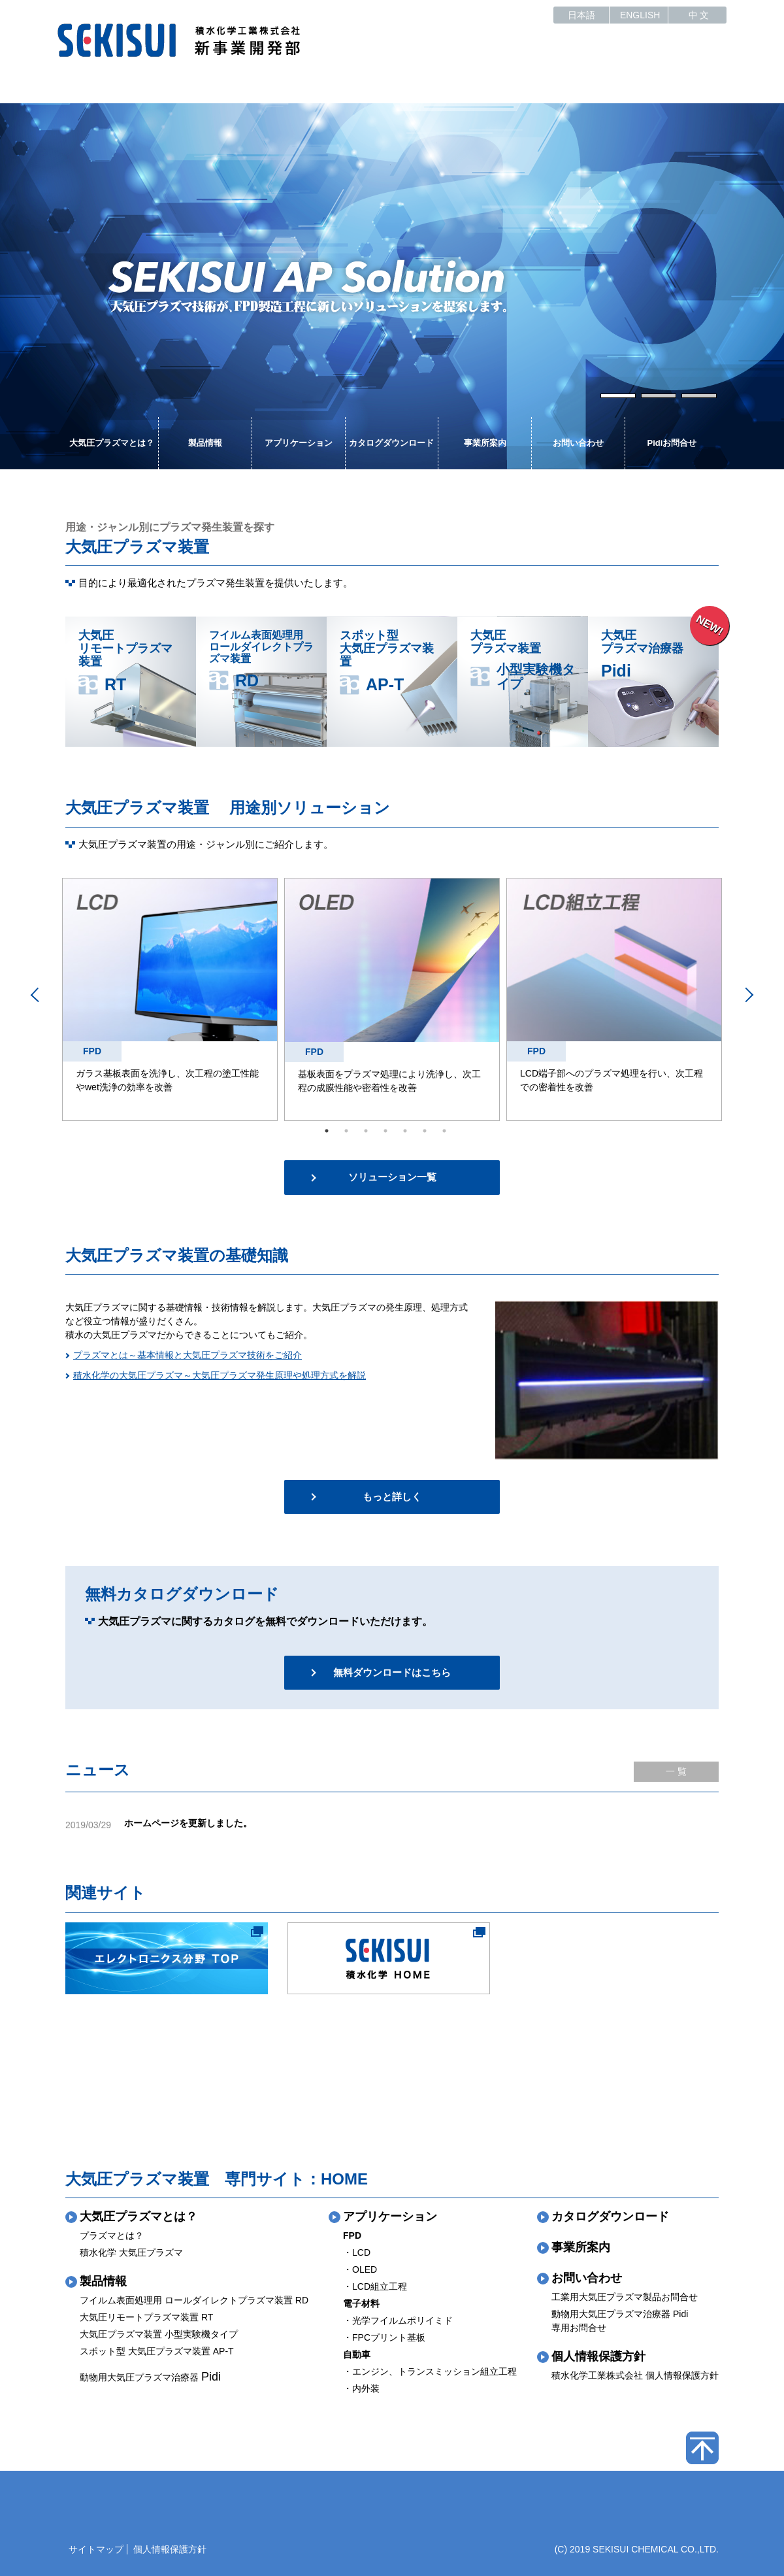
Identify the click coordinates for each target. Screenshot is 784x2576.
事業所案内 (485, 443)
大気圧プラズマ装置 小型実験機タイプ (159, 2334)
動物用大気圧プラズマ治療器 (150, 2377)
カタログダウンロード (391, 443)
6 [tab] (424, 1130)
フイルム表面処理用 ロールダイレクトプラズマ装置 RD (194, 2300)
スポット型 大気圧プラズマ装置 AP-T (157, 2351)
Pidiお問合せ (672, 443)
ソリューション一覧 (392, 1176)
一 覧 (676, 1771)
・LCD (356, 2252)
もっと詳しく (392, 1496)
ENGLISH (640, 15)
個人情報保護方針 (598, 2356)
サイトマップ (96, 2549)
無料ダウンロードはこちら (392, 1672)
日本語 (581, 15)
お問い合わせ (578, 443)
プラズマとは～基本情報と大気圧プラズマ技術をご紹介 (187, 1355)
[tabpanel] (392, 286)
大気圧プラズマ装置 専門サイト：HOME (216, 2179)
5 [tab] (405, 1130)
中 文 (699, 15)
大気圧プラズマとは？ (111, 443)
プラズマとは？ (112, 2235)
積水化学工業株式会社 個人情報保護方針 (635, 2375)
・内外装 (361, 2388)
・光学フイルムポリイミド (398, 2320)
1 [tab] (617, 395)
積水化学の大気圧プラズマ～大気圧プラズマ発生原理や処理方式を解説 (219, 1375)
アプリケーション (299, 443)
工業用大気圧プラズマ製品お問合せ (624, 2297)
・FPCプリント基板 (384, 2337)
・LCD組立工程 (375, 2286)
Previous (70, 286)
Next (714, 286)
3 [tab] (698, 395)
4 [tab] (385, 1130)
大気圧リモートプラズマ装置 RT (146, 2317)
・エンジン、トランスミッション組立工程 (430, 2371)
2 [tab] (658, 395)
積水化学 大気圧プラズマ (131, 2252)
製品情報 (205, 443)
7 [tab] (444, 1130)
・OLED (360, 2269)
